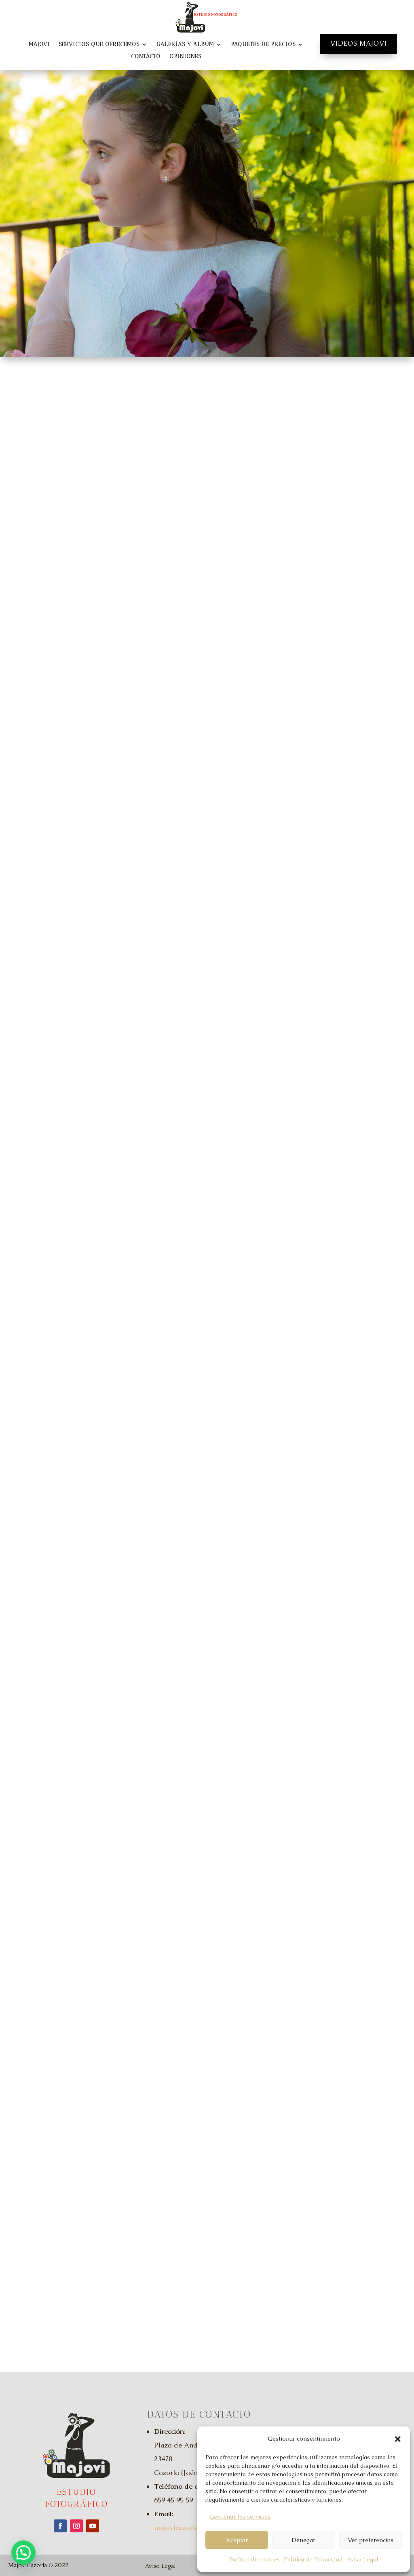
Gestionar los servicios (239, 2516)
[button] (398, 2439)
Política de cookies (254, 2559)
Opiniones (185, 57)
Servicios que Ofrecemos (99, 45)
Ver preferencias (370, 2540)
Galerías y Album (185, 45)
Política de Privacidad (313, 2559)
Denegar (303, 2540)
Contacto (146, 57)
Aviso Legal (362, 2559)
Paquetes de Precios (263, 45)
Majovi (39, 45)
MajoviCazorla (27, 2565)
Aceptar (237, 2540)
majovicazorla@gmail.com (196, 2527)
